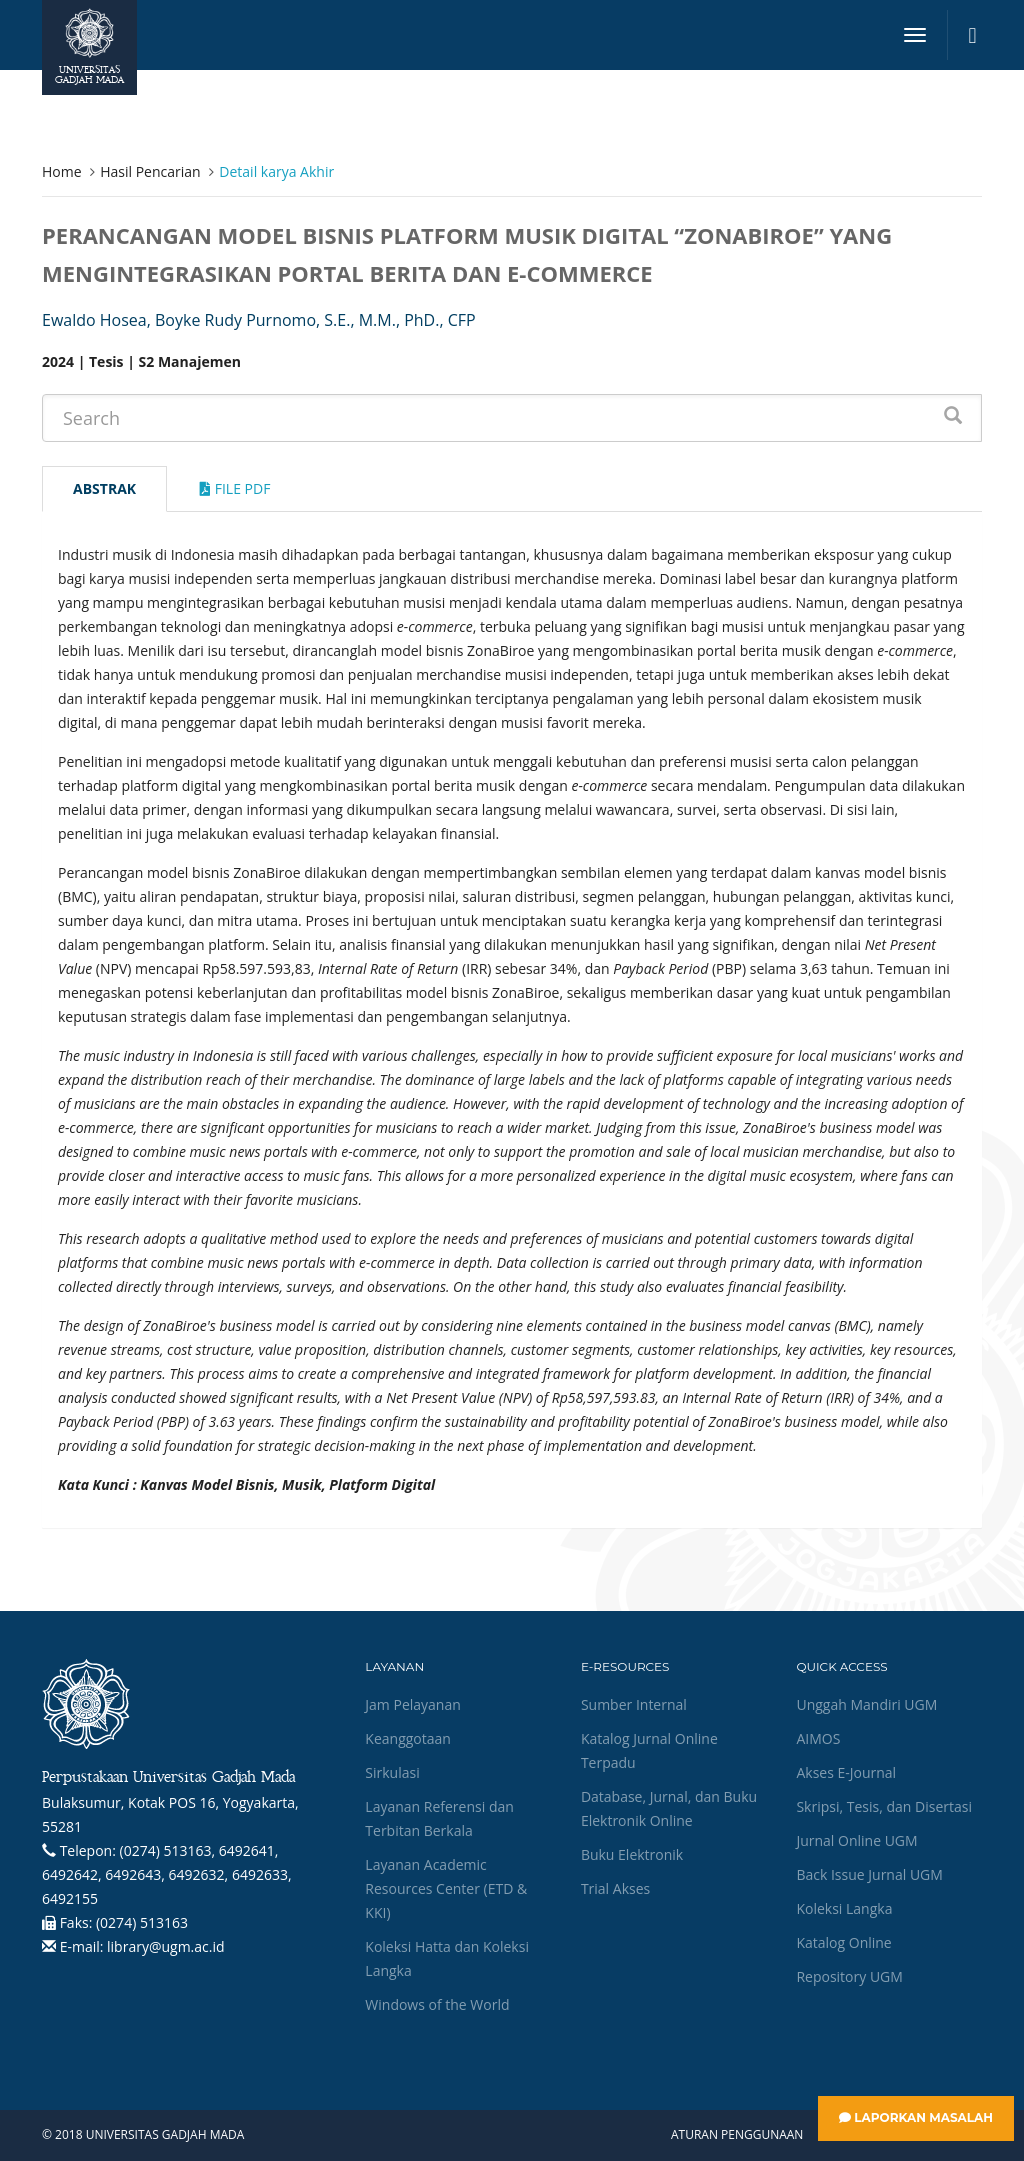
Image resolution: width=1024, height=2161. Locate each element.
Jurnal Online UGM (856, 1840)
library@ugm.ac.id (166, 1946)
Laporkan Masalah (916, 2117)
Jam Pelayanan (412, 1704)
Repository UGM (849, 1976)
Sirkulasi (392, 1772)
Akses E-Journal (846, 1772)
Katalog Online (843, 1942)
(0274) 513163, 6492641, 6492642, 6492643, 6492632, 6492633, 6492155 (167, 1874)
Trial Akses (615, 1888)
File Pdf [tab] (235, 488)
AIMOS (818, 1738)
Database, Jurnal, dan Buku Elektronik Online (669, 1808)
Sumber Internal (634, 1704)
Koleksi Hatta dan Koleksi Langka (447, 1958)
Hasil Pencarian (150, 171)
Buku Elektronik (632, 1854)
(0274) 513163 (142, 1922)
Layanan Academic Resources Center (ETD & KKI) (446, 1888)
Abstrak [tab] (104, 488)
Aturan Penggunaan (737, 2135)
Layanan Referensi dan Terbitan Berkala (439, 1818)
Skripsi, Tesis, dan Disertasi (884, 1806)
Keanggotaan (408, 1738)
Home (62, 171)
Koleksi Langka (844, 1908)
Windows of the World (437, 2004)
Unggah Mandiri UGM (866, 1704)
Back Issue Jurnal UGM (869, 1874)
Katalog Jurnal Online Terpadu (649, 1750)
